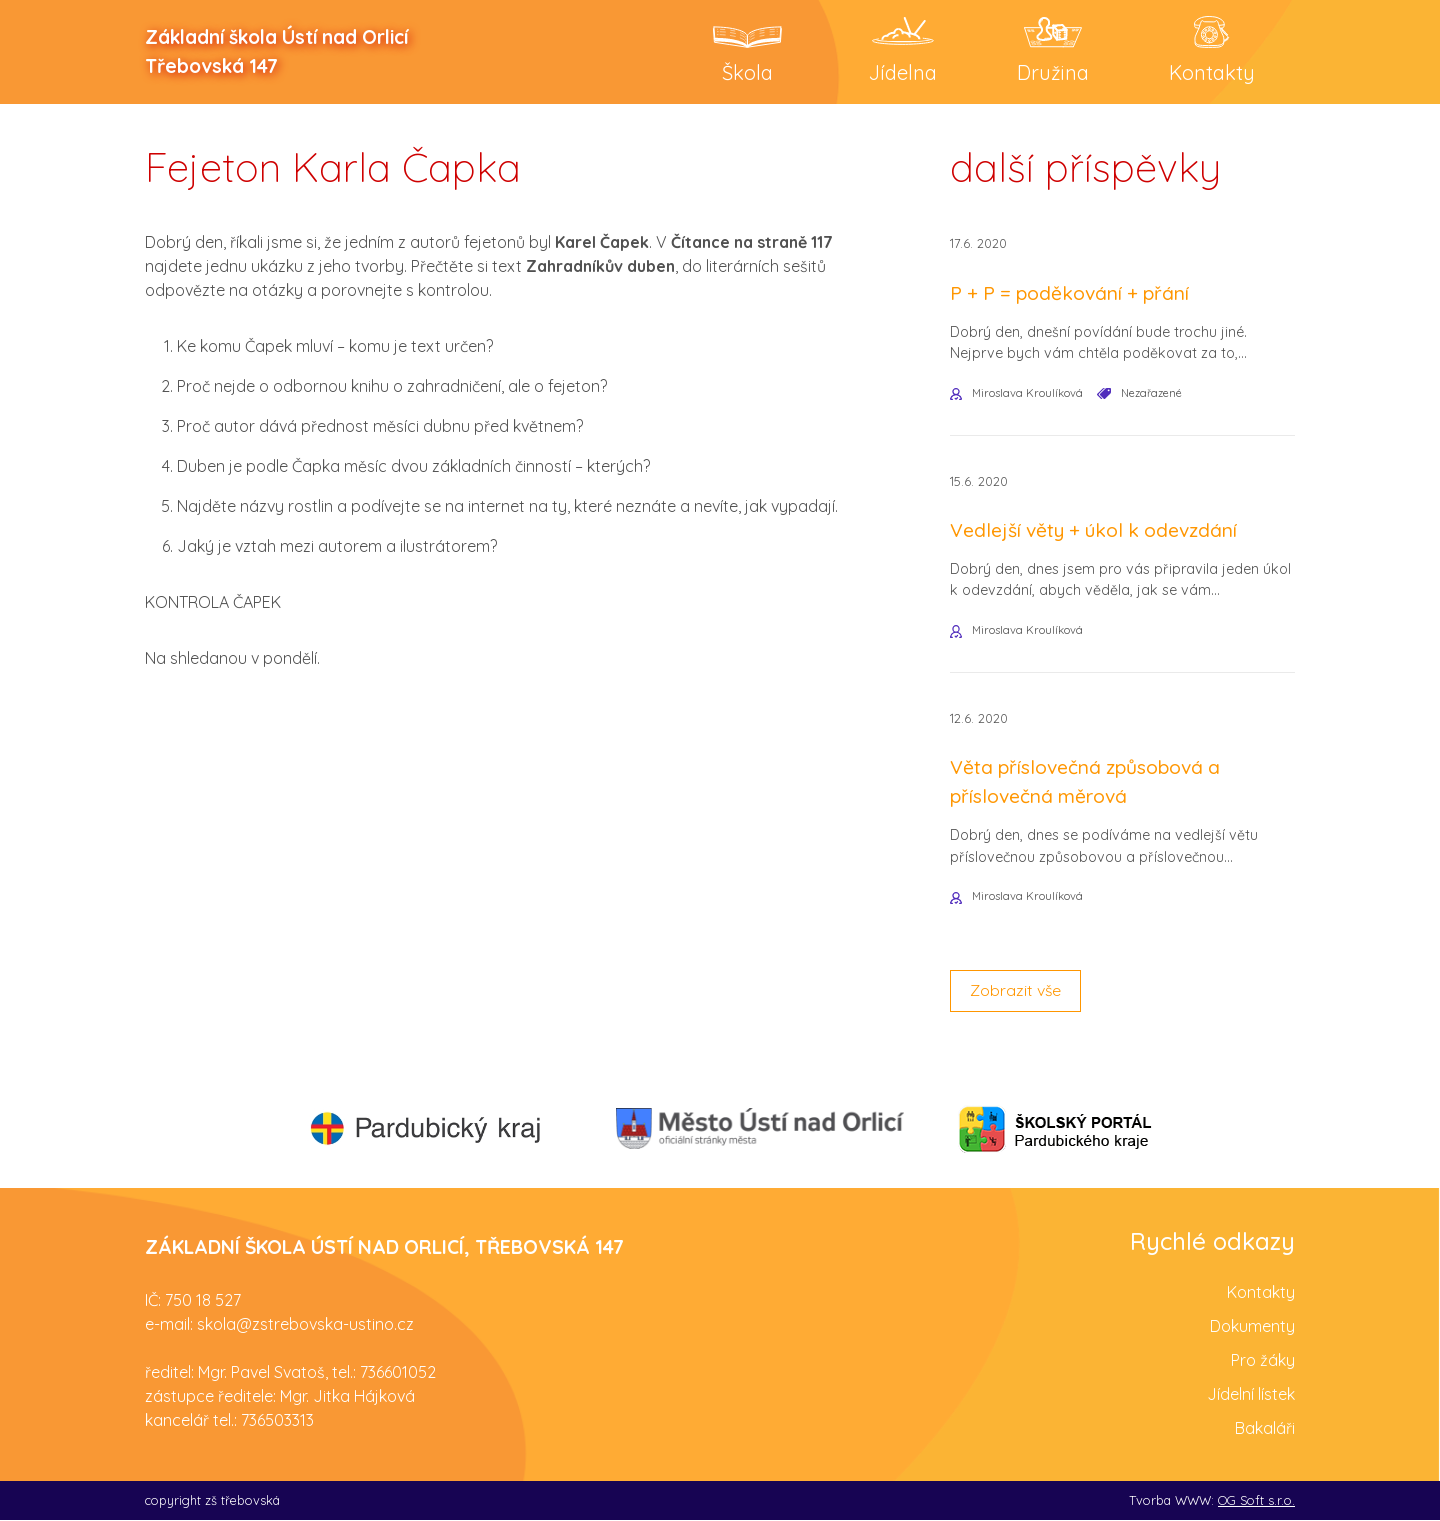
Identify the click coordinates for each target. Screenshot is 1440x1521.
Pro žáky (1263, 1361)
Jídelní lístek (1251, 1395)
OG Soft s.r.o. (1256, 1501)
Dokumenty (1252, 1327)
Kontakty (1261, 1293)
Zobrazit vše (1016, 993)
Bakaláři (1265, 1429)
